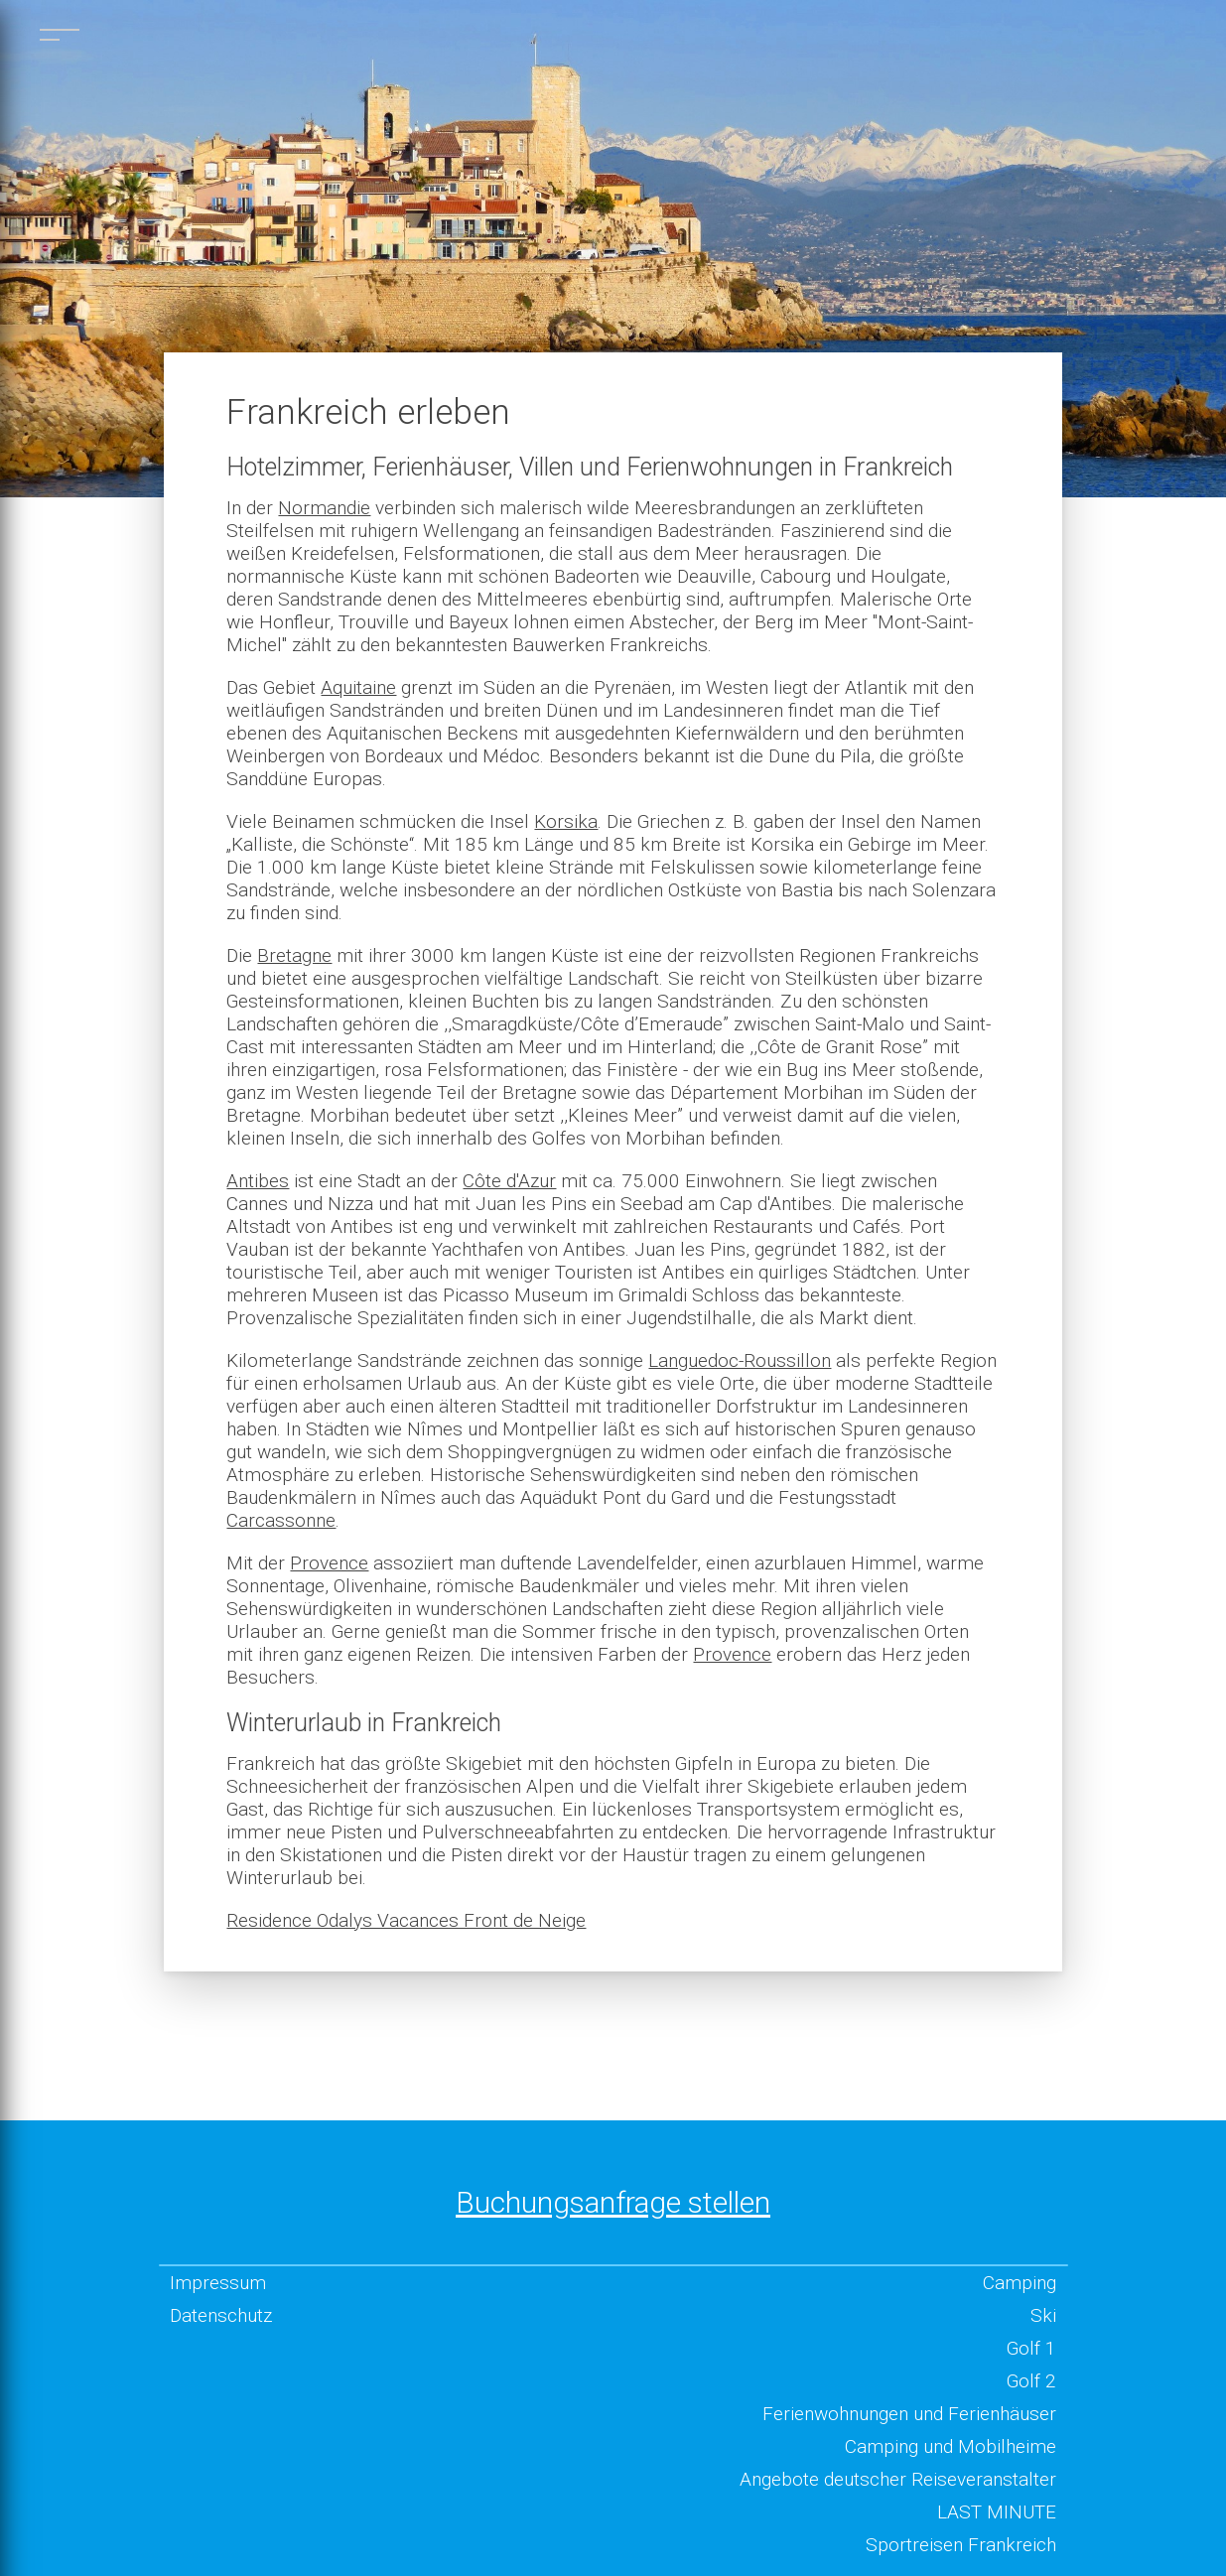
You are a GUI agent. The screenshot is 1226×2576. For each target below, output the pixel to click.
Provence (329, 1563)
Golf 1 (1031, 2348)
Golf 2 (1031, 2381)
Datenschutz (221, 2315)
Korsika (566, 821)
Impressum (218, 2282)
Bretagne (294, 955)
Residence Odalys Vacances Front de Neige (406, 1920)
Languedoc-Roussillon (739, 1360)
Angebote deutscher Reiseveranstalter (898, 2479)
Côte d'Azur (509, 1180)
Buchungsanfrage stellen (613, 2202)
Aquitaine (358, 687)
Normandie (324, 507)
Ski (1043, 2315)
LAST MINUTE (996, 2512)
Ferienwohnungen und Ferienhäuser (909, 2413)
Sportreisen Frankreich (961, 2544)
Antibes (257, 1180)
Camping (1019, 2282)
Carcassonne (281, 1520)
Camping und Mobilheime (950, 2446)
